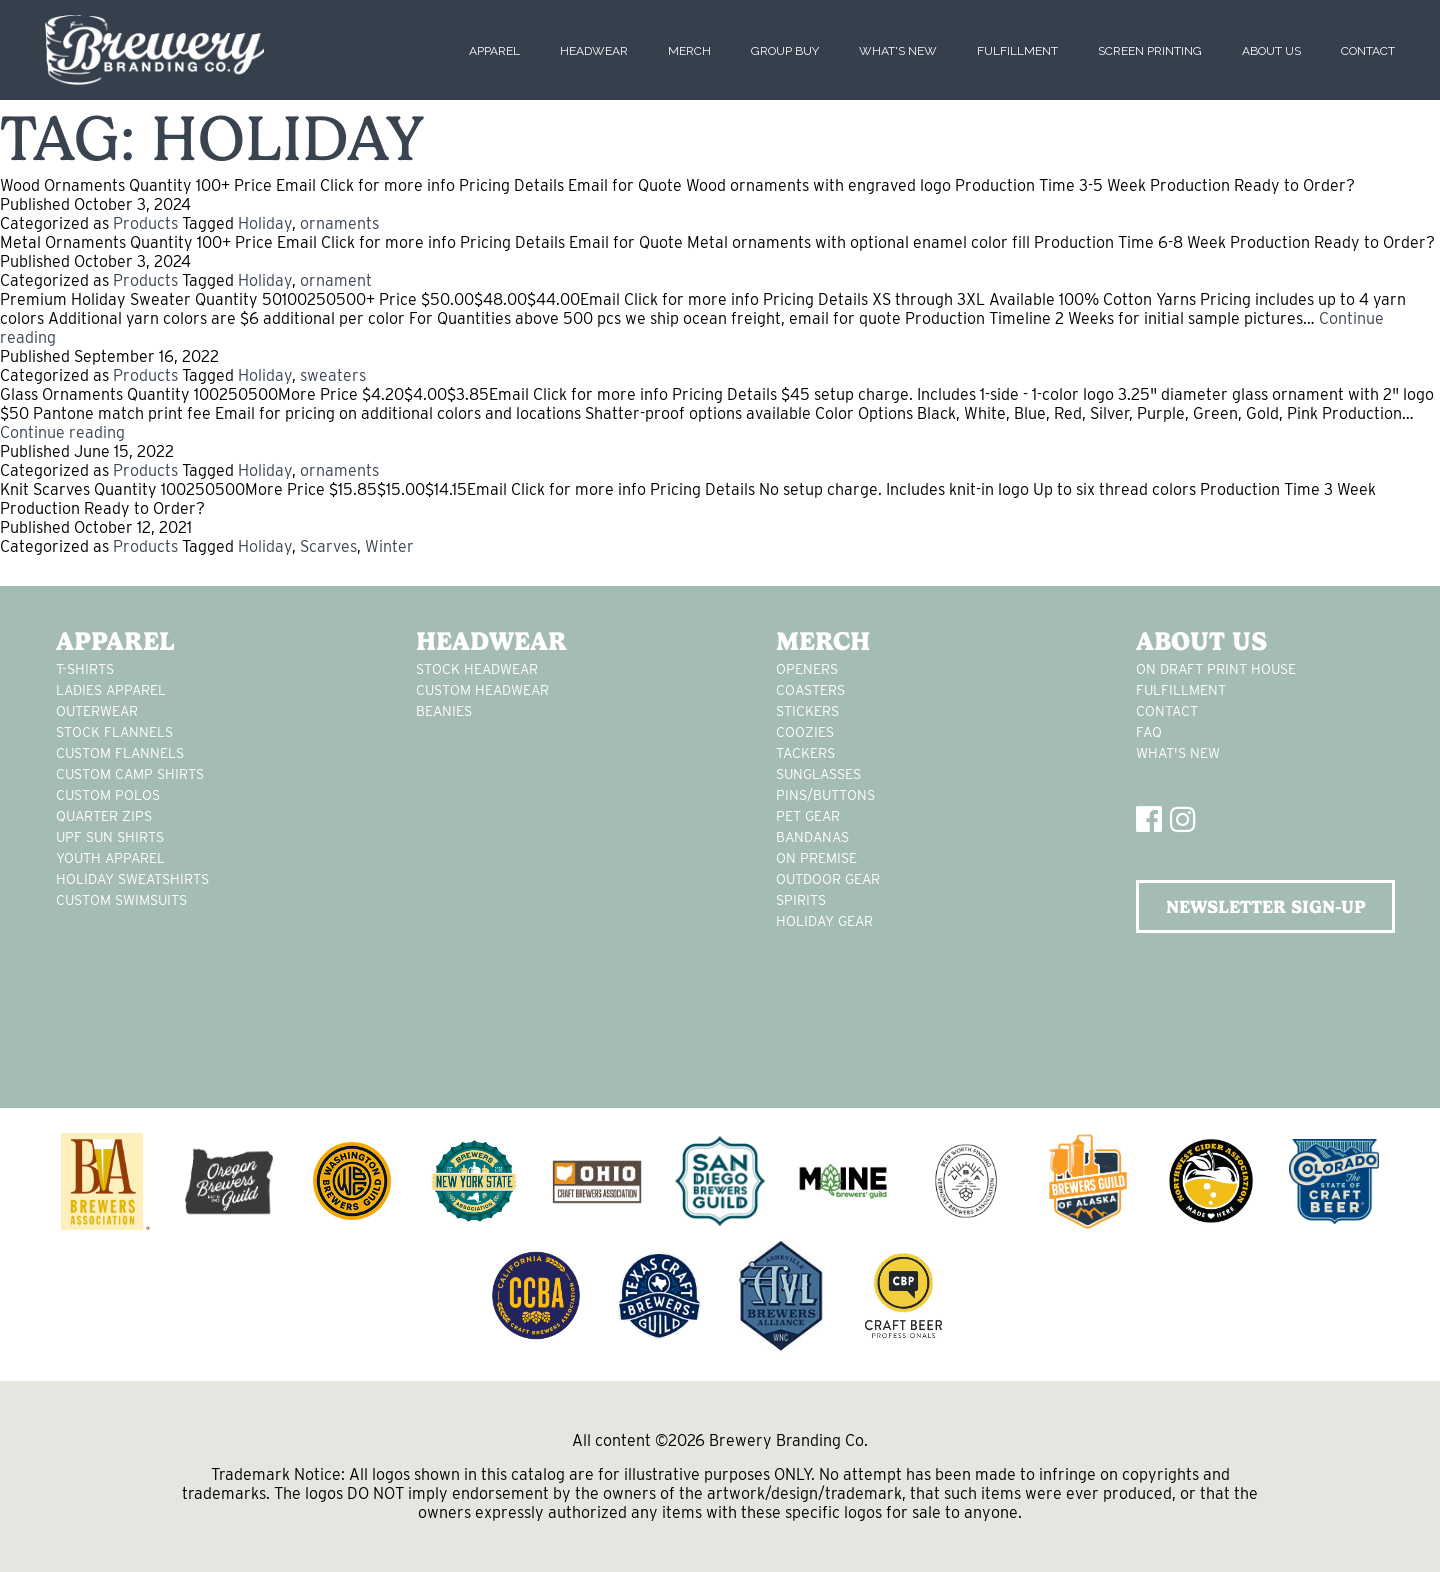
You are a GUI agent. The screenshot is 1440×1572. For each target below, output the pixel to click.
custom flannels (120, 753)
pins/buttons (825, 795)
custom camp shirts (130, 774)
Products (145, 223)
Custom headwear (482, 690)
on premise (816, 858)
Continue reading (62, 432)
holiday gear (824, 921)
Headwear (594, 51)
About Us (1271, 51)
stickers (807, 711)
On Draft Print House (1216, 669)
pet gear (808, 816)
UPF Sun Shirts (110, 837)
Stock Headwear (477, 669)
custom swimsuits (121, 900)
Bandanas (812, 837)
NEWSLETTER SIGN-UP (1266, 906)
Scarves (328, 546)
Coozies (805, 732)
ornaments (339, 223)
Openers (807, 669)
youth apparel (110, 858)
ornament (336, 280)
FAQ (1149, 732)
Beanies (444, 711)
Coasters (810, 690)
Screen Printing (1150, 51)
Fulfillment (1017, 51)
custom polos (108, 795)
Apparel (494, 51)
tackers (805, 753)
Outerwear (97, 711)
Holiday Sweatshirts (132, 879)
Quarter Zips (104, 816)
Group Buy (785, 51)
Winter (389, 546)
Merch (689, 51)
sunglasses (818, 774)
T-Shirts (85, 669)
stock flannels (114, 732)
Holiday (265, 223)
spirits (801, 900)
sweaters (333, 375)
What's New (898, 51)
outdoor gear (828, 879)
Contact (1368, 51)
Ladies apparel (111, 690)
